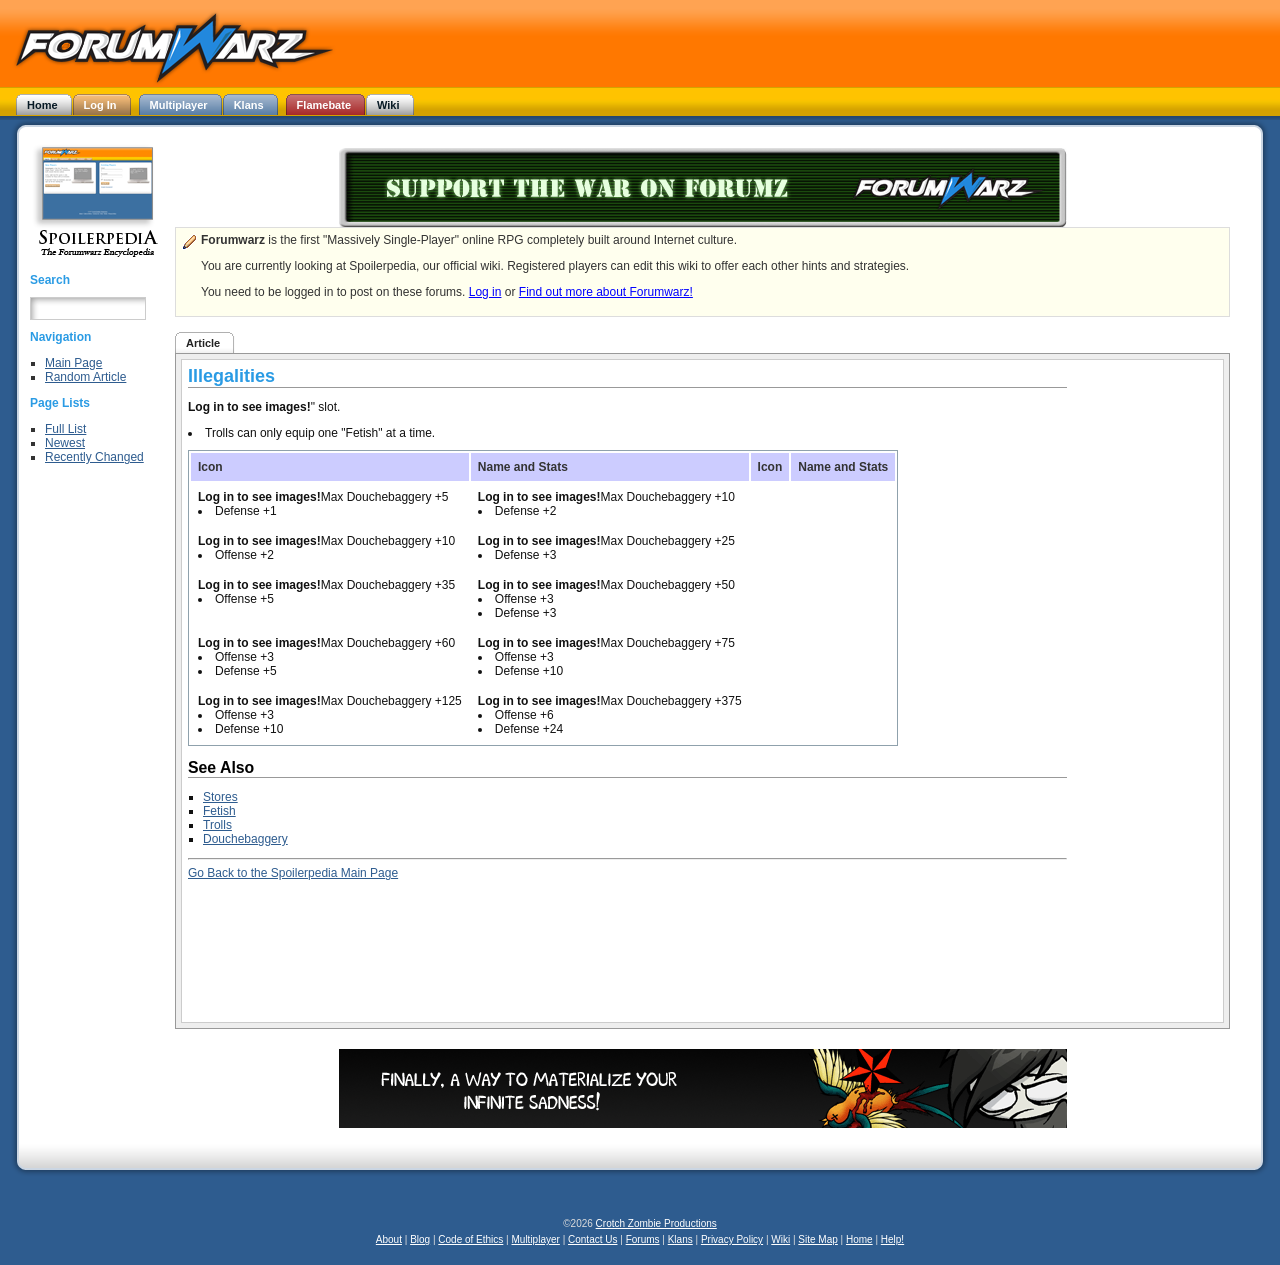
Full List (65, 429)
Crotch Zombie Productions (656, 1223)
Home (859, 1239)
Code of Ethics (470, 1239)
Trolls (217, 825)
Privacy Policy (732, 1239)
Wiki (780, 1239)
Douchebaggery (245, 839)
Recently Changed (94, 457)
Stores (220, 797)
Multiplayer (536, 1239)
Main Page (73, 363)
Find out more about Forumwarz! (606, 292)
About (389, 1239)
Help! (892, 1239)
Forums (643, 1239)
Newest (65, 443)
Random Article (85, 377)
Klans (680, 1239)
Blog (420, 1239)
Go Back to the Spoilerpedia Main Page (293, 873)
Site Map (817, 1239)
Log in (485, 292)
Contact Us (592, 1239)
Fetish (219, 811)
